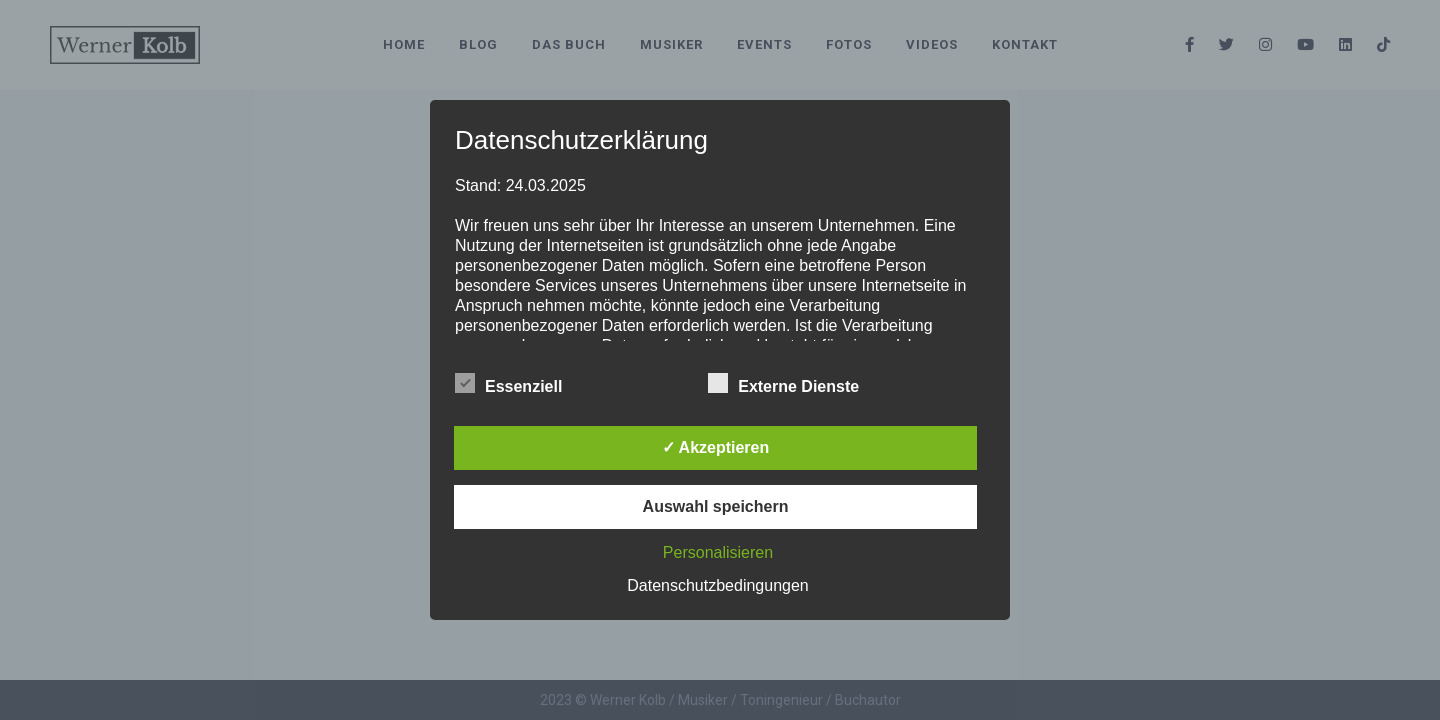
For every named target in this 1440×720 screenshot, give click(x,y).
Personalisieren (718, 552)
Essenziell (508, 384)
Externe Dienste (783, 384)
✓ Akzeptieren (716, 447)
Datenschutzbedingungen (717, 585)
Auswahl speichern (716, 506)
